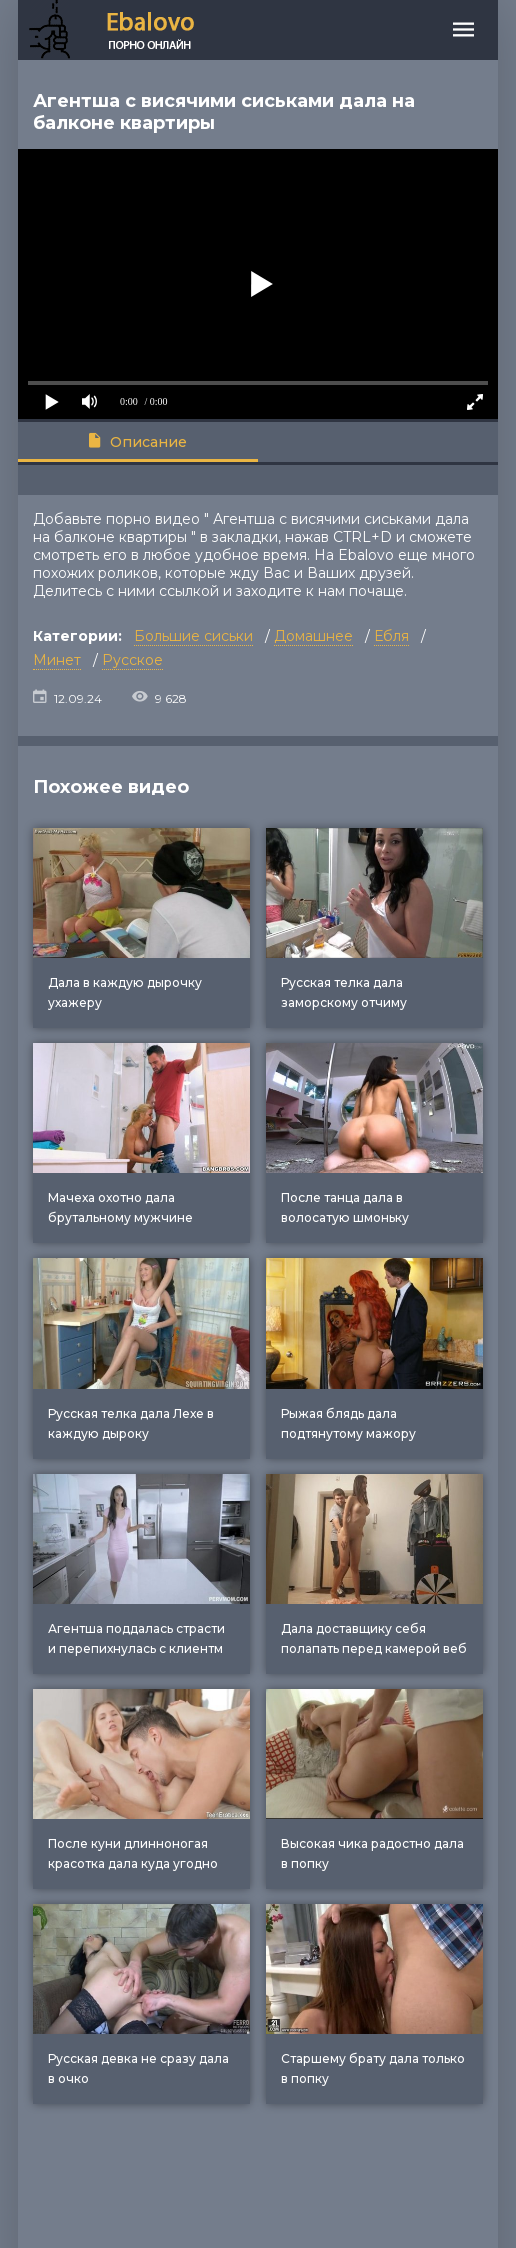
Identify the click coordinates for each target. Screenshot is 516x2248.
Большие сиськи (193, 636)
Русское (132, 660)
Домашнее (313, 636)
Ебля (391, 636)
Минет (57, 660)
